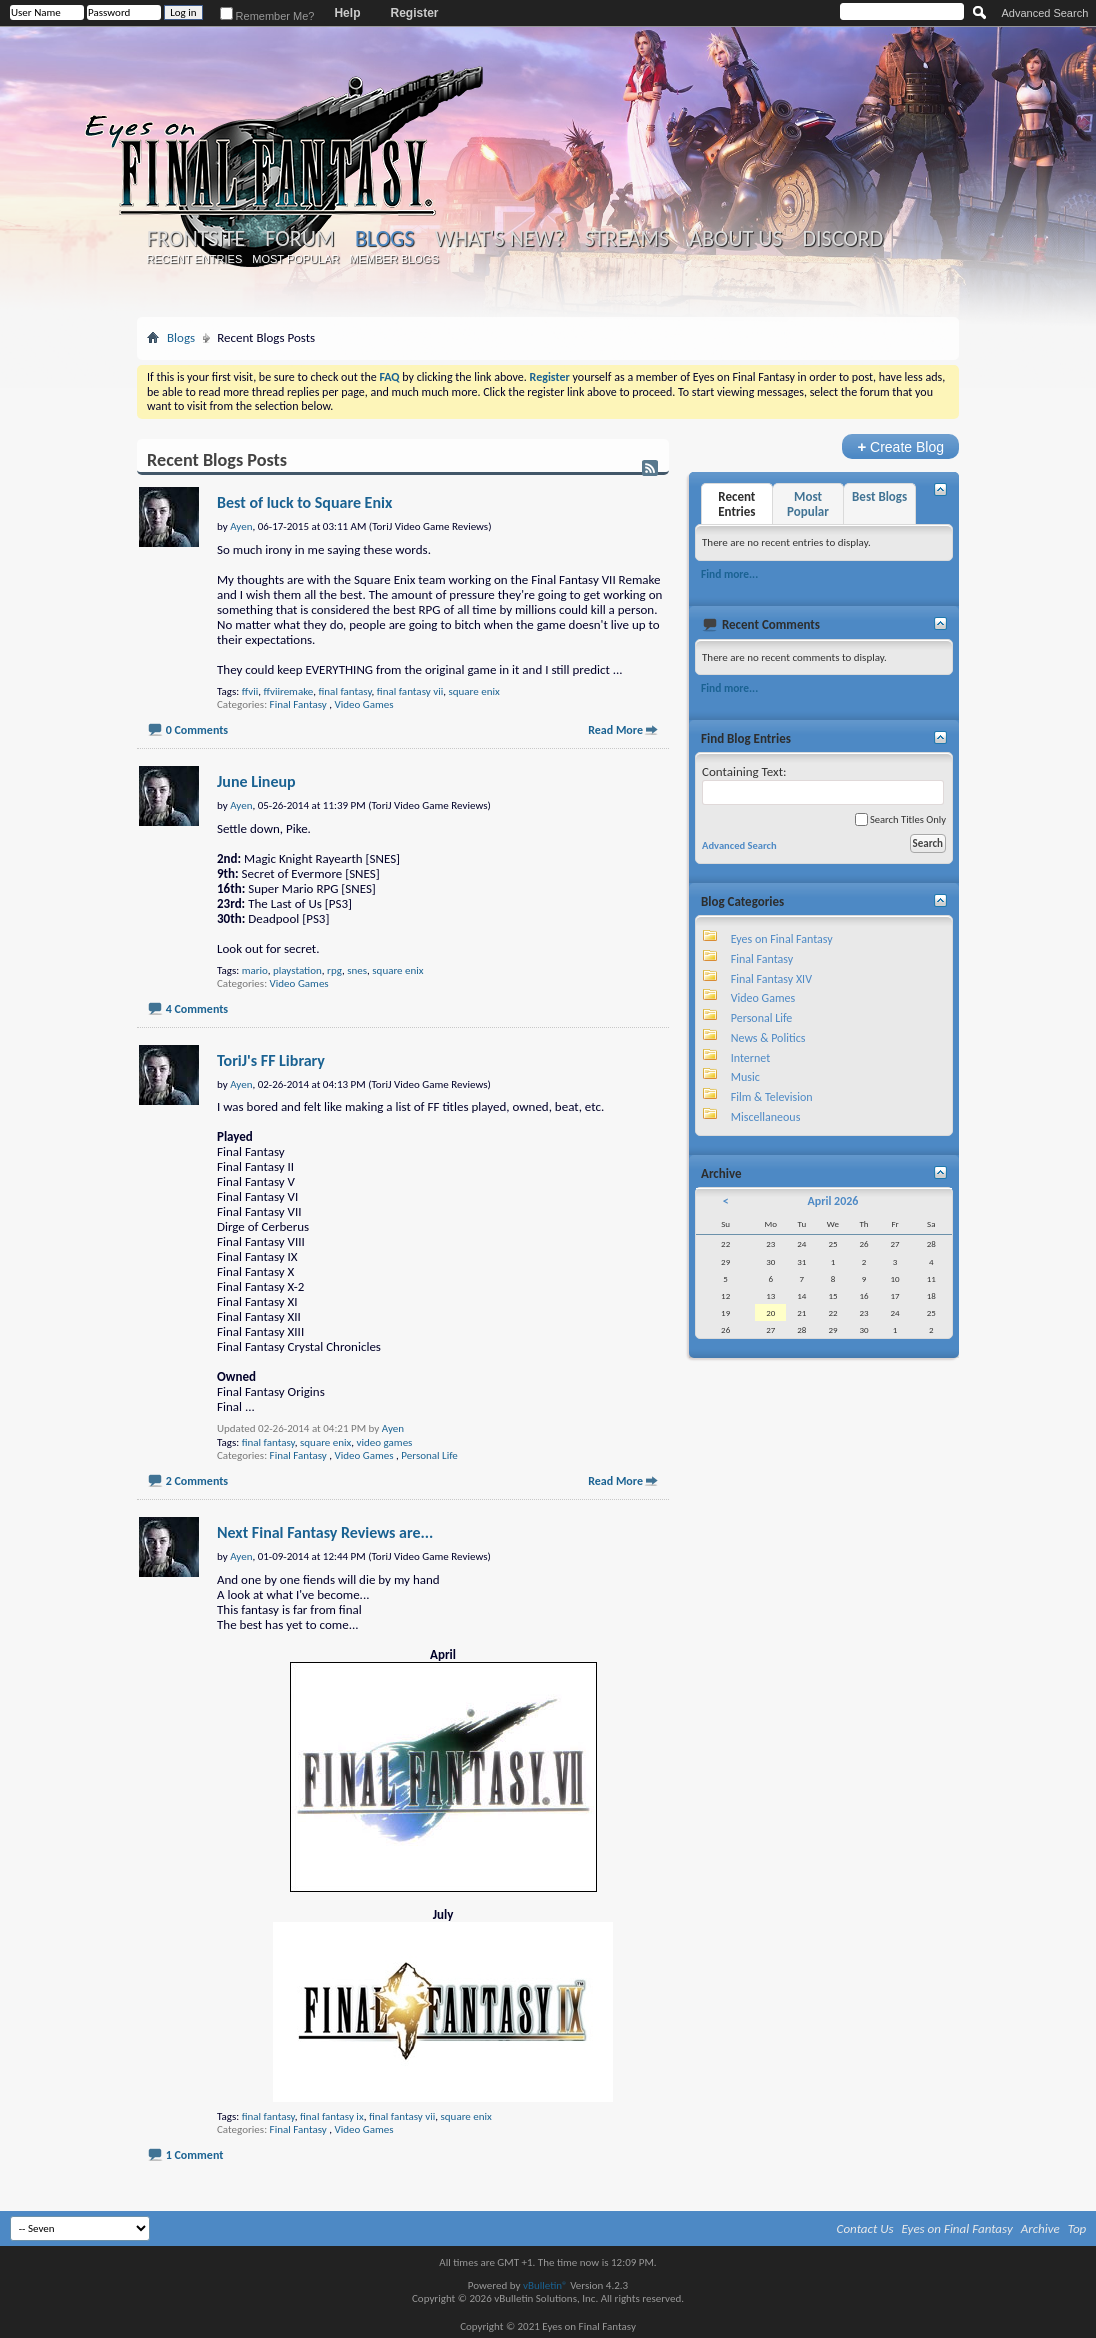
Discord (842, 239)
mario (255, 970)
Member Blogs (393, 259)
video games (385, 1442)
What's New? (500, 239)
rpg (334, 970)
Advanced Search (1044, 13)
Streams (626, 239)
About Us (735, 239)
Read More (615, 730)
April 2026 (832, 1201)
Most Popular (295, 259)
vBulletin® (545, 2285)
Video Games (364, 704)
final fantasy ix (332, 2116)
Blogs (384, 238)
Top (1077, 2228)
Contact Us (865, 2228)
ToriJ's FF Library (271, 1060)
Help (347, 13)
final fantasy (345, 691)
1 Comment (195, 2155)
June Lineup (256, 781)
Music (745, 1077)
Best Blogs (879, 496)
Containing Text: (823, 784)
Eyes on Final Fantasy (782, 939)
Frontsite (196, 239)
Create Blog (900, 446)
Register (414, 13)
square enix (473, 691)
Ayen (393, 1428)
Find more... (729, 574)
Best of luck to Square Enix (304, 502)
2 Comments (197, 1481)
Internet (751, 1058)
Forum (299, 239)
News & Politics (768, 1038)
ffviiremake (288, 691)
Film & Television (772, 1097)
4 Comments (197, 1009)
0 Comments (197, 730)
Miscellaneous (766, 1117)
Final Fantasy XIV (771, 979)
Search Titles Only (900, 819)
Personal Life (429, 1455)
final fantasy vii (410, 691)
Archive (1040, 2228)
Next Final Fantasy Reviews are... (325, 1532)
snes (357, 970)
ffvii (250, 691)
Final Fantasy (298, 704)
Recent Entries (195, 259)
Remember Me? (267, 16)
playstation (297, 970)
